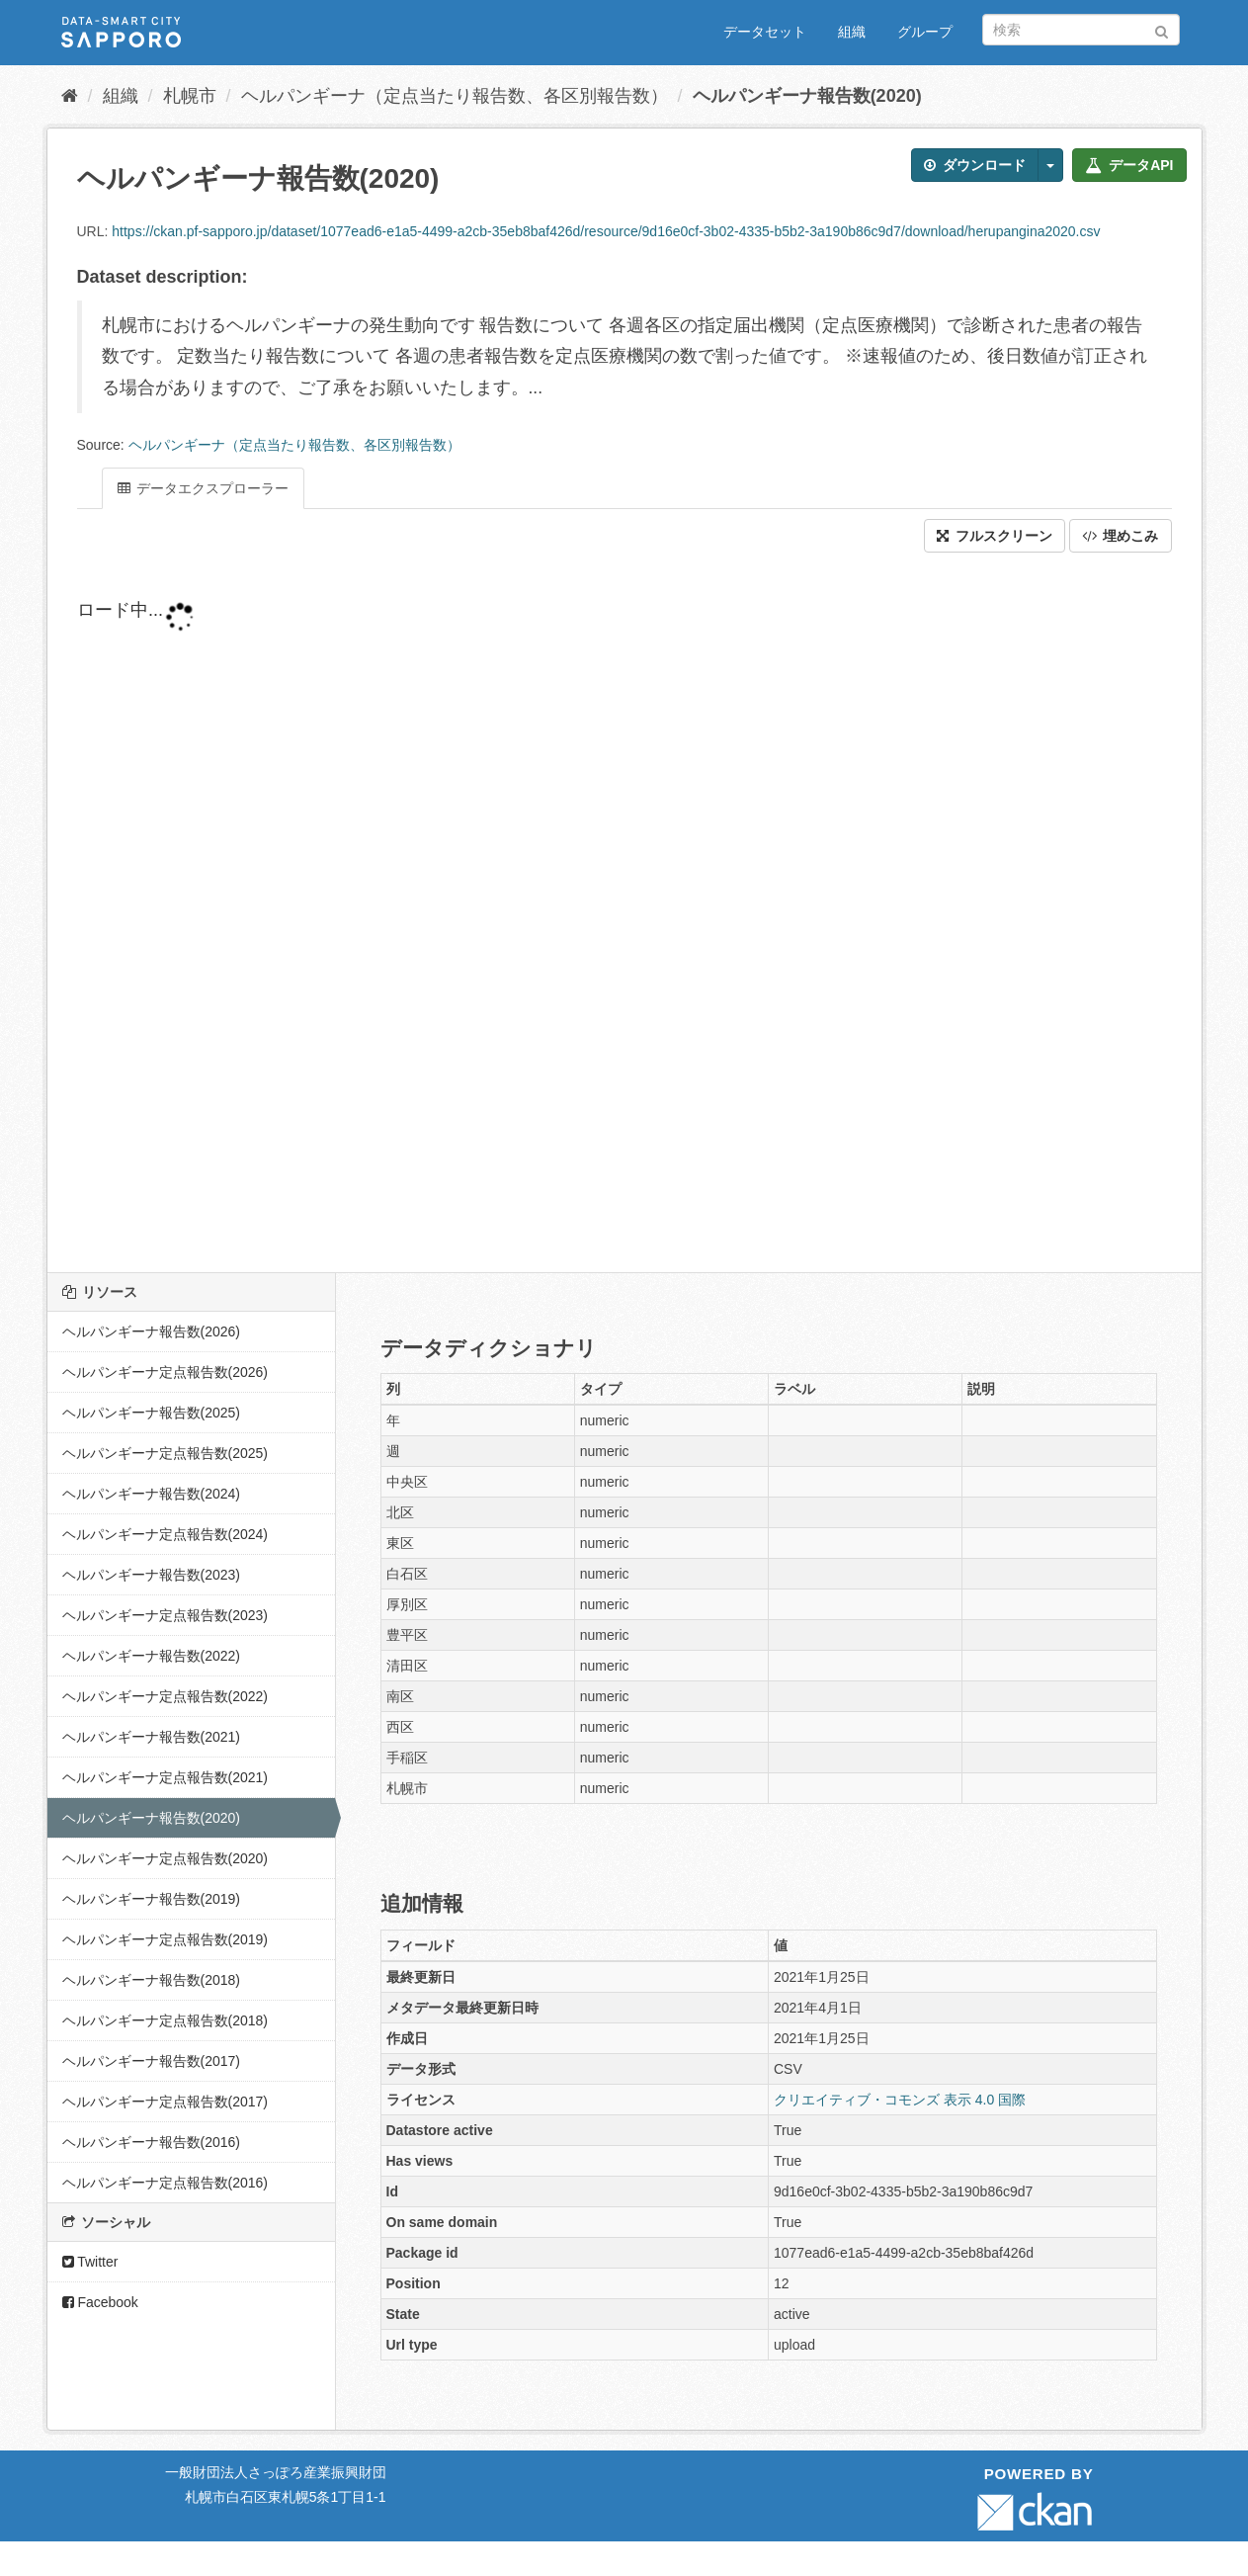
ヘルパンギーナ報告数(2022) (151, 1656)
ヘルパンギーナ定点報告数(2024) (165, 1534)
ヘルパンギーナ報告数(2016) (151, 2142)
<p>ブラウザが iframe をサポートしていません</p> (551, 912)
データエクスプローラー (204, 488)
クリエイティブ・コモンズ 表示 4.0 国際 (900, 2099)
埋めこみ (1120, 536)
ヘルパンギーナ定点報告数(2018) (165, 2020)
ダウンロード (975, 165)
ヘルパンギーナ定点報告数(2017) (165, 2101)
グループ (925, 32)
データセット (764, 32)
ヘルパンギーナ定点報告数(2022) (165, 1696)
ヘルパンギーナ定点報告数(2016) (165, 2182)
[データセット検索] (1081, 29)
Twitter (90, 2262)
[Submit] (1161, 28)
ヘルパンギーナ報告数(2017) (151, 2061)
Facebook (100, 2302)
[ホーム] (69, 96)
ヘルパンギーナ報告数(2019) (151, 1899)
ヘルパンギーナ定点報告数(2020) (165, 1858)
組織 (852, 32)
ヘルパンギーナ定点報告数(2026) (165, 1372)
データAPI (1129, 165)
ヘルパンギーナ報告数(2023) (151, 1575)
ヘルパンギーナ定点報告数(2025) (165, 1453)
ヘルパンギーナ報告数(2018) (151, 1980)
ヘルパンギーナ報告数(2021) (151, 1737)
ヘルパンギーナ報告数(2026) (151, 1331)
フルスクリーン (994, 536)
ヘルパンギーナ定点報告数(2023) (165, 1615)
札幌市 (189, 96)
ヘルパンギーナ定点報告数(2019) (165, 1939)
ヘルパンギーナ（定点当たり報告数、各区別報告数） (454, 96)
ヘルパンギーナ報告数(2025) (151, 1412)
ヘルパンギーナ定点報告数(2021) (165, 1777)
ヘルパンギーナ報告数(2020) (807, 96)
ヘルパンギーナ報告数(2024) (151, 1494)
